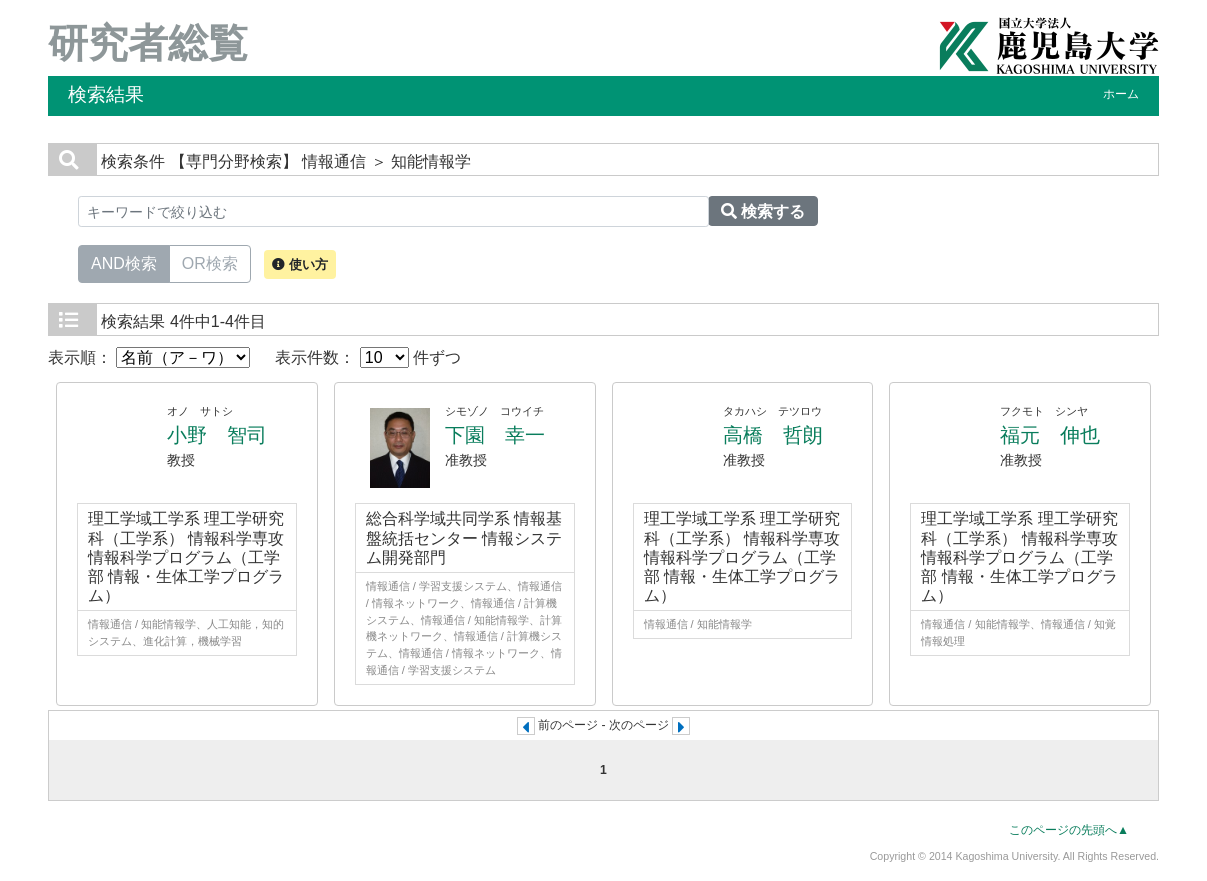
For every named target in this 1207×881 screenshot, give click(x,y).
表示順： (149, 357)
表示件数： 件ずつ (368, 357)
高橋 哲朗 (773, 435)
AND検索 (124, 262)
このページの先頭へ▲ (1069, 830)
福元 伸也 (1050, 435)
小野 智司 (217, 435)
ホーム (1121, 94)
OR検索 (210, 262)
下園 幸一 (495, 435)
